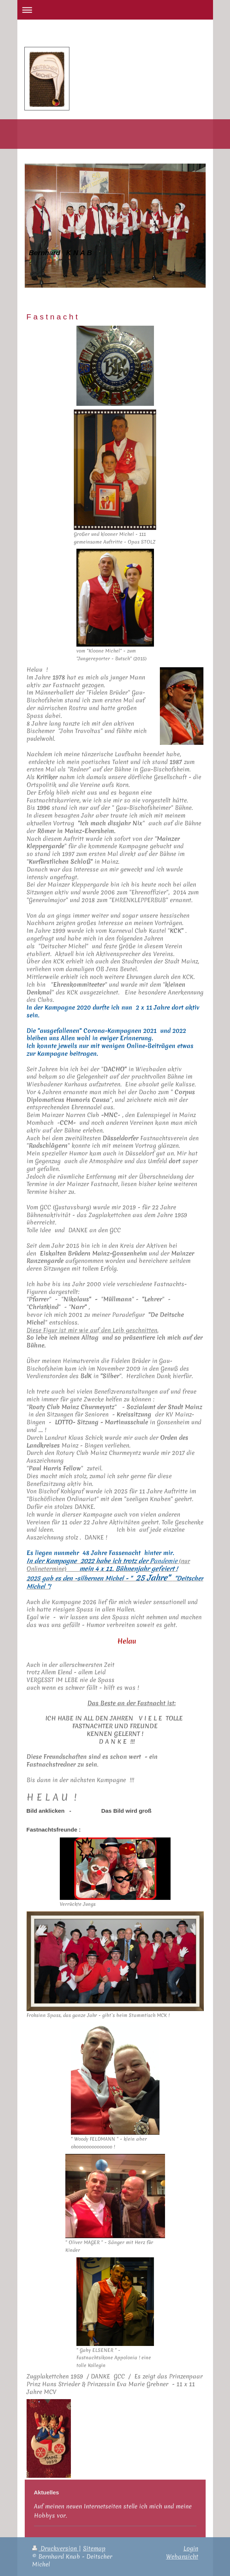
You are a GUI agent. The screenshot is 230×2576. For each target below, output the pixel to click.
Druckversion (55, 2548)
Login (190, 2548)
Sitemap (94, 2548)
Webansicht (182, 2556)
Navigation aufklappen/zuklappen (115, 10)
